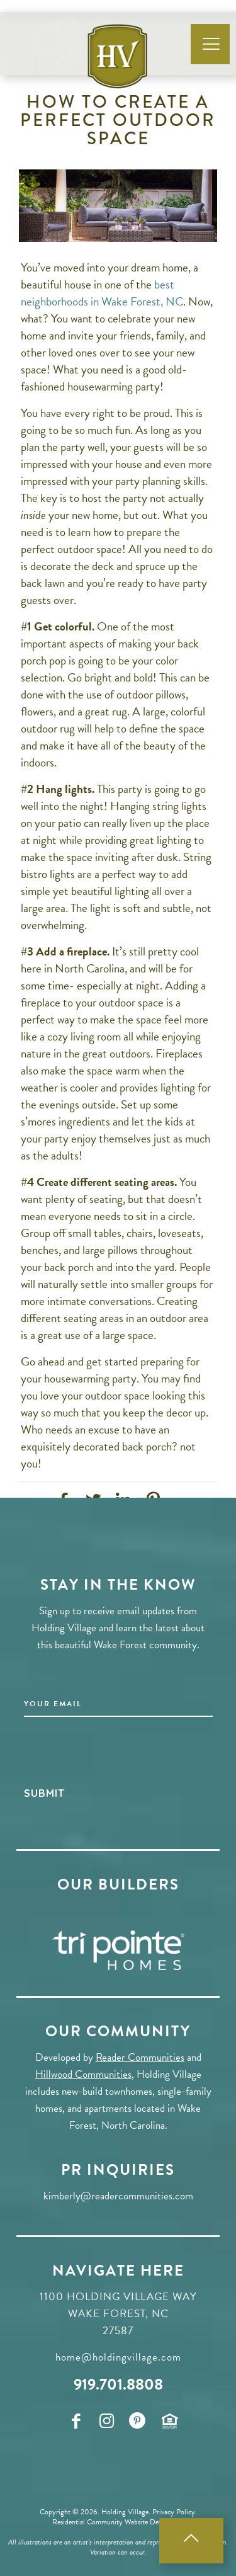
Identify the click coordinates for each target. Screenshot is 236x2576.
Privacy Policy (173, 2511)
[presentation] (119, 1754)
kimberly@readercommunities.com (118, 2196)
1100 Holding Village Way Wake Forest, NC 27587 (118, 2314)
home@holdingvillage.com (118, 2357)
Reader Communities (140, 2057)
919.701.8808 (118, 2384)
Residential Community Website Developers (117, 2522)
